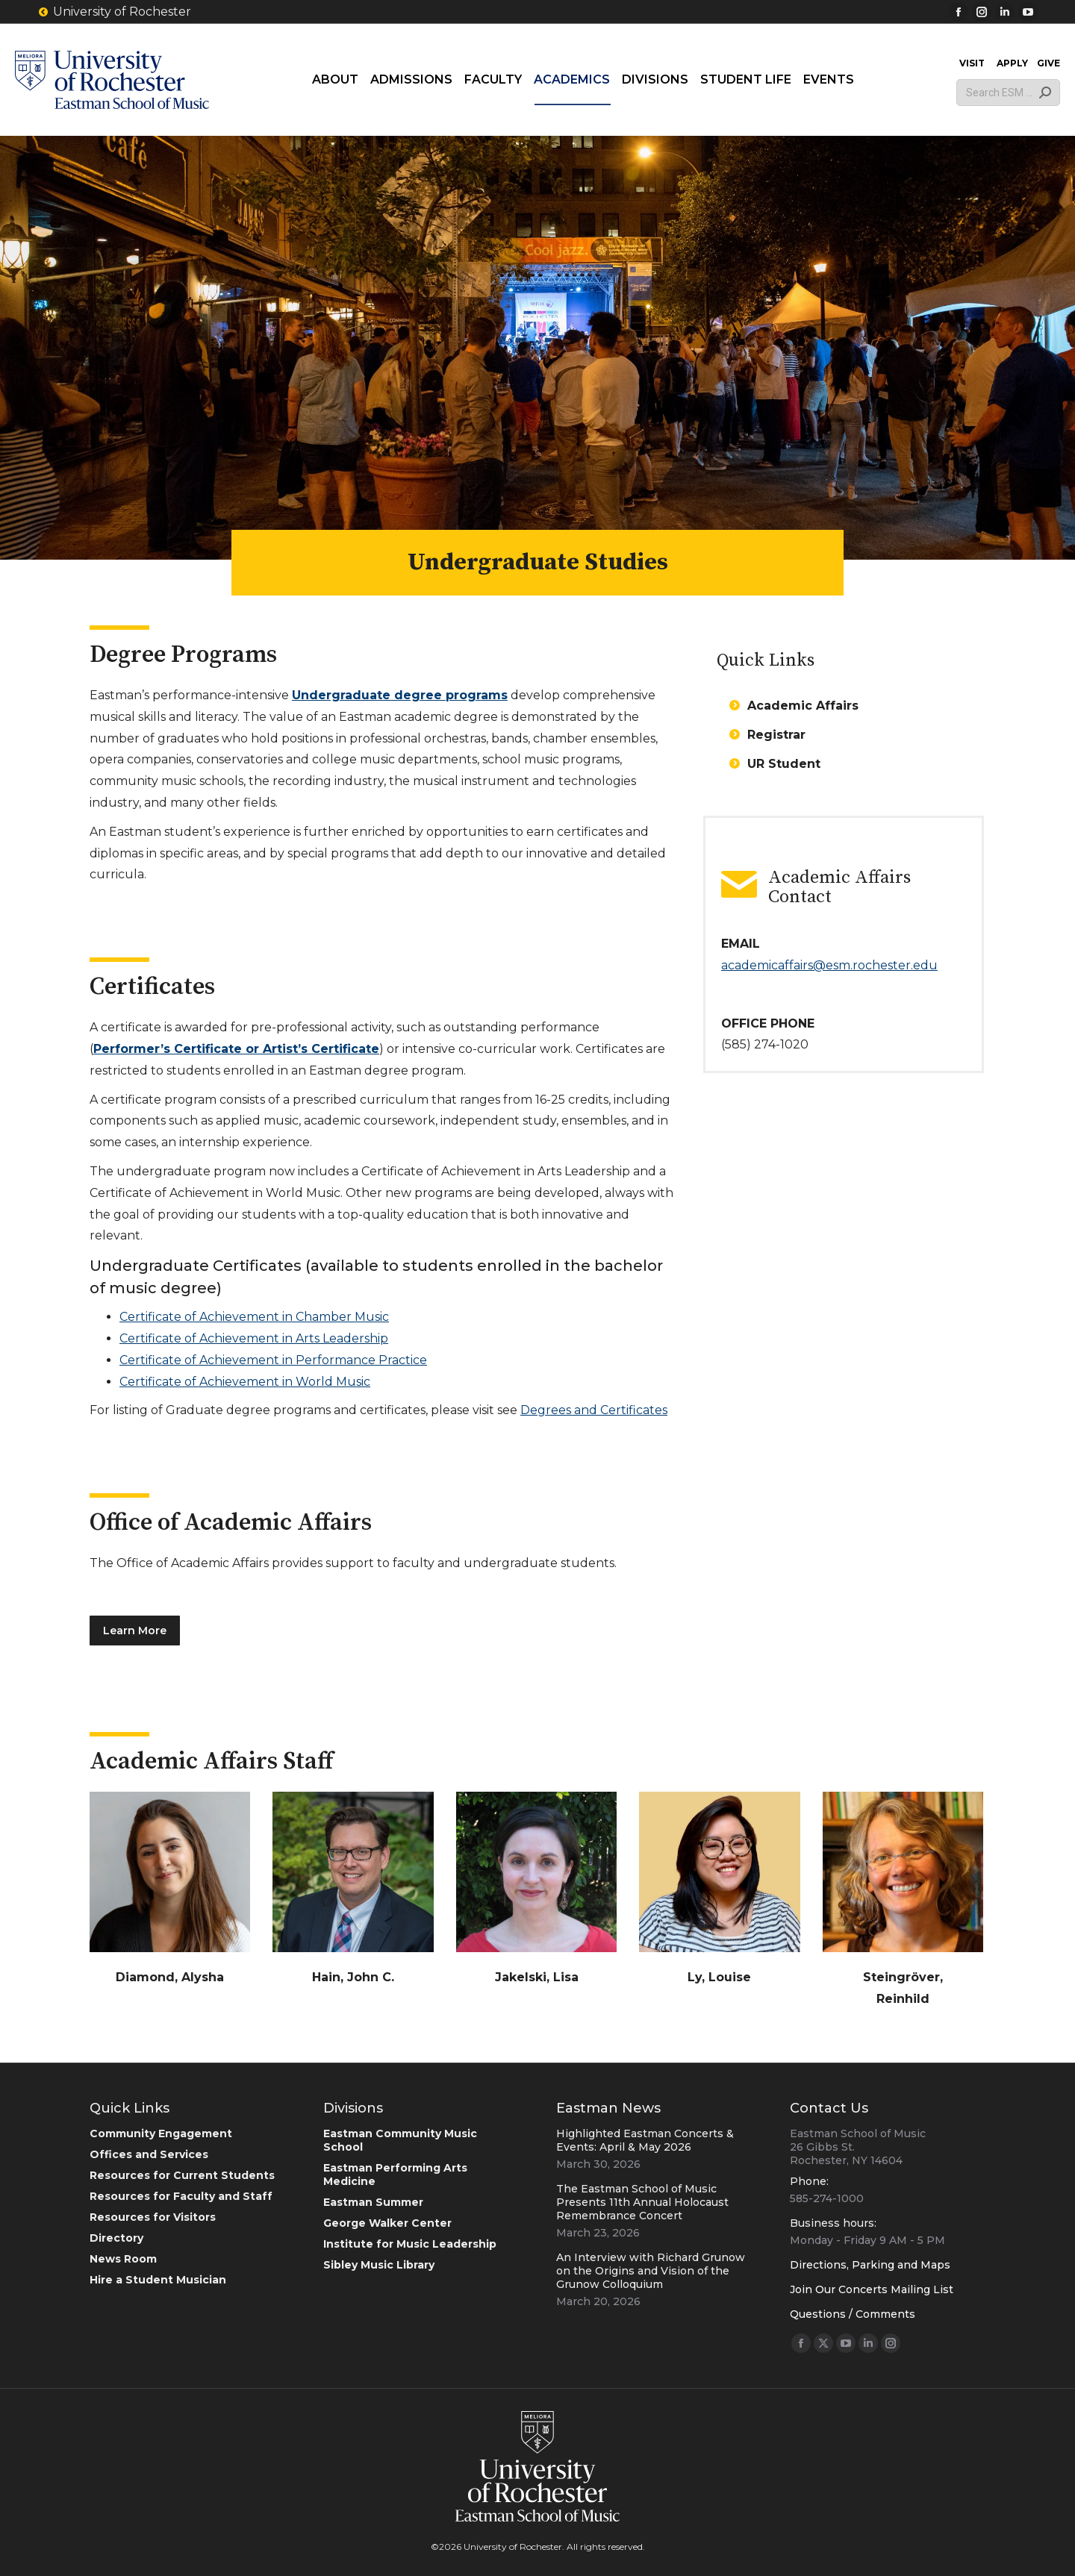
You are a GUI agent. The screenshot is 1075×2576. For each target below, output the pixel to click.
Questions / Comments (852, 2314)
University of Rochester (114, 12)
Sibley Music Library (378, 2265)
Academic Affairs (803, 705)
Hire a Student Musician (158, 2279)
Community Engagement (161, 2133)
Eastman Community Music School (400, 2140)
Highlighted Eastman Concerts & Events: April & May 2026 (645, 2140)
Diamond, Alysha (170, 1977)
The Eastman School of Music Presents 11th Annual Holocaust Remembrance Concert (642, 2202)
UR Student (783, 764)
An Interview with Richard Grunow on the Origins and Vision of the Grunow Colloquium (650, 2271)
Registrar (776, 735)
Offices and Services (149, 2154)
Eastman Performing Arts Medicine (395, 2174)
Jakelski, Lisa (537, 1977)
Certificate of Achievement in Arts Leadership (253, 1338)
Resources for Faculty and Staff (181, 2196)
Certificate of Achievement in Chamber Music (254, 1317)
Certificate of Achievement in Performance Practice (273, 1360)
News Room (123, 2259)
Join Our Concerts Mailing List (871, 2289)
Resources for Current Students (182, 2175)
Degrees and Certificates (593, 1410)
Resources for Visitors (153, 2217)
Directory (116, 2238)
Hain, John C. (353, 1977)
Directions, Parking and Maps (870, 2265)
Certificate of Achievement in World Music (244, 1382)
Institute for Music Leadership (409, 2244)
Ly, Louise (719, 1977)
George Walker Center (387, 2223)
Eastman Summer (373, 2202)
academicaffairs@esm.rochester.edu (829, 965)
